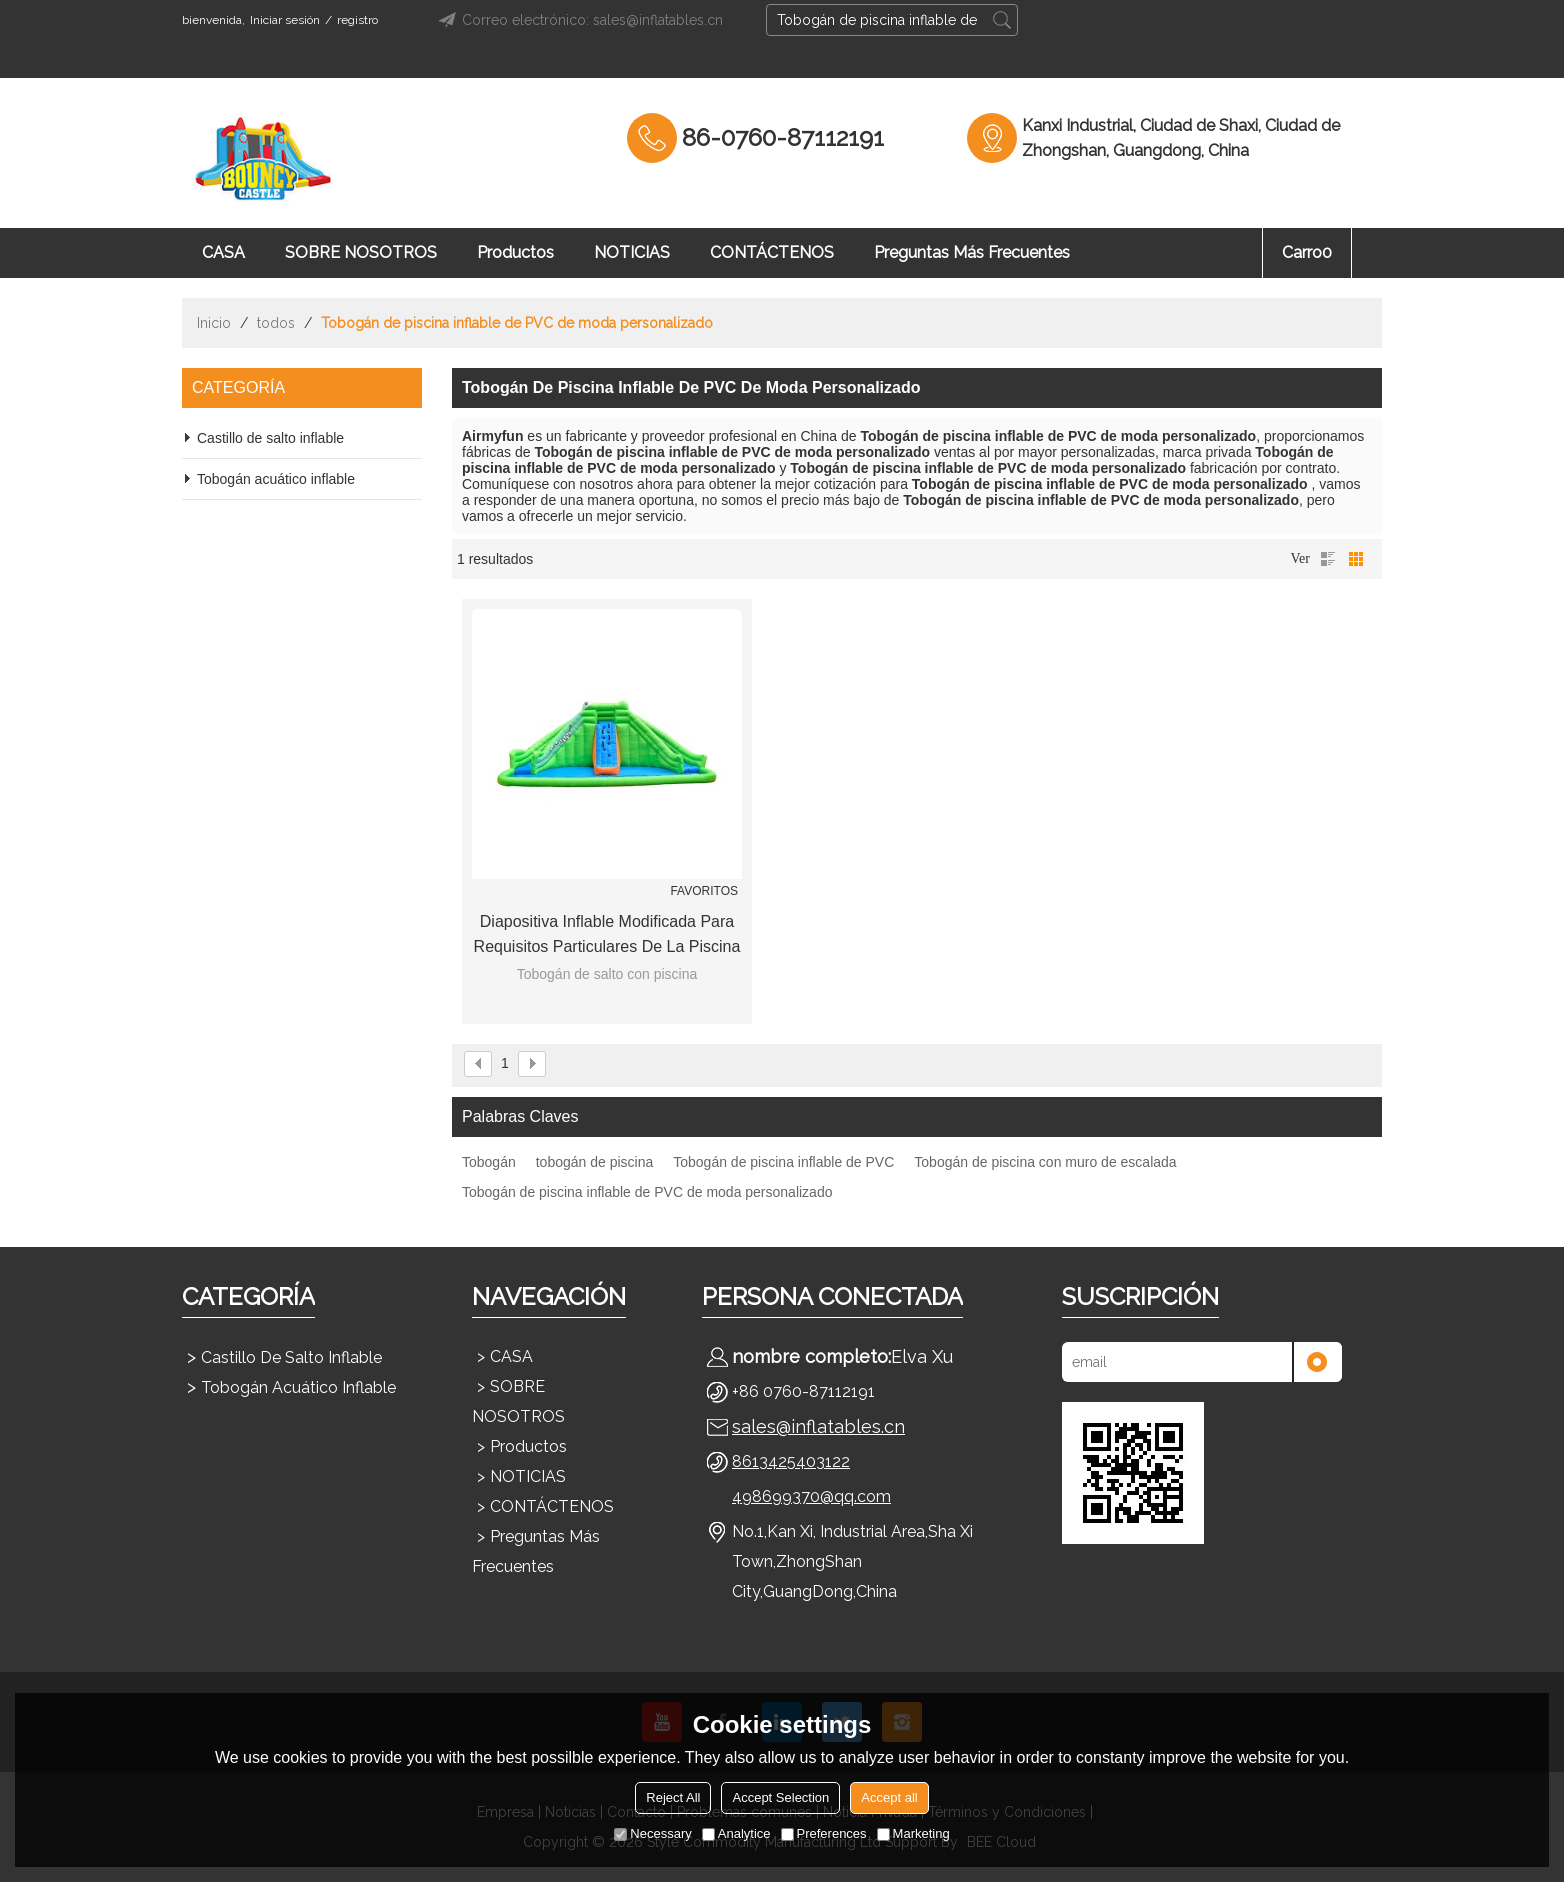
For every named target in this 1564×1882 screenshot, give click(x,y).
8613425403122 (791, 1461)
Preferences (824, 1833)
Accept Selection (780, 1797)
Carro (1307, 252)
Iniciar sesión (285, 20)
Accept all (889, 1797)
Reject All (673, 1797)
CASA (223, 252)
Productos (515, 252)
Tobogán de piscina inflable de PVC (783, 1162)
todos (276, 323)
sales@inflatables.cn (818, 1426)
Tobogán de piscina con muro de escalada (1045, 1162)
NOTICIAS (632, 252)
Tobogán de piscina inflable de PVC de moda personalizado (647, 1192)
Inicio (214, 323)
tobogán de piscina (595, 1162)
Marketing (913, 1833)
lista (1328, 559)
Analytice (736, 1833)
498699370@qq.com (811, 1496)
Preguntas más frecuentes (972, 252)
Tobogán (489, 1162)
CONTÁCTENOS (772, 252)
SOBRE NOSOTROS (361, 252)
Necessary (652, 1833)
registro (357, 20)
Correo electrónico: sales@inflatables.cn (577, 20)
